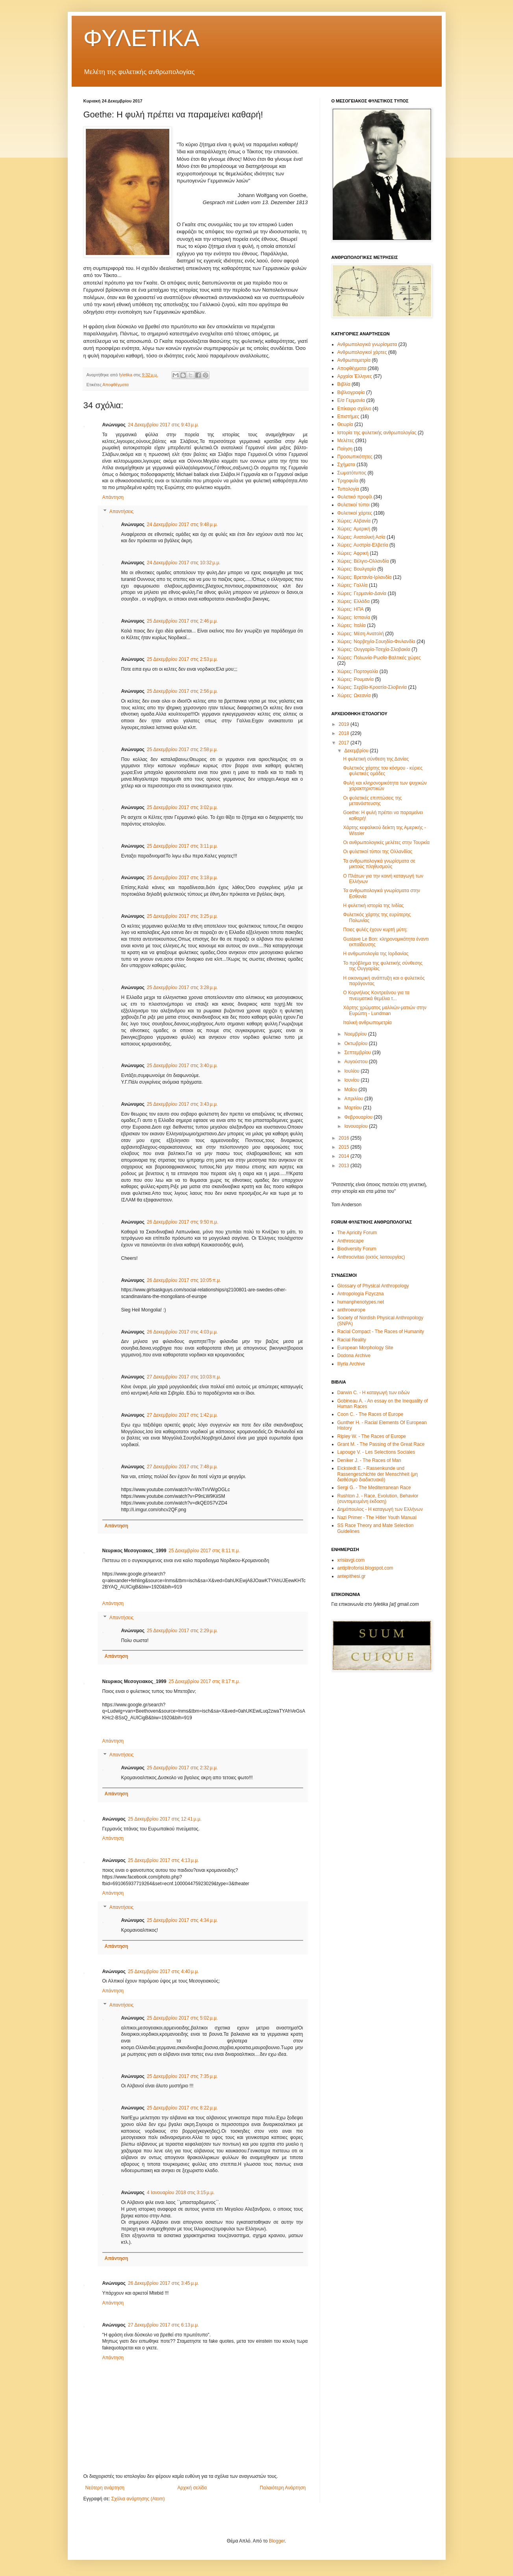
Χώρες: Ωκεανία (354, 695)
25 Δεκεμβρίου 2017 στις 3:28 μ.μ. (182, 987)
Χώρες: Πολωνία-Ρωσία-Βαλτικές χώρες (379, 657)
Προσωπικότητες (354, 456)
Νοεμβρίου (356, 1034)
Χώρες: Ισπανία (353, 617)
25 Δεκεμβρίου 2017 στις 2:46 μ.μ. (182, 621)
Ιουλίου (352, 1071)
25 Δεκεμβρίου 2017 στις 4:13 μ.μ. (163, 1860)
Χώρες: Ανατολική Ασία (361, 537)
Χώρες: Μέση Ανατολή (360, 633)
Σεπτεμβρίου (358, 1052)
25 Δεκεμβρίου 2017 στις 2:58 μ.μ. (182, 749)
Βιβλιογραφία (351, 392)
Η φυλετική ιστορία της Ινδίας (373, 905)
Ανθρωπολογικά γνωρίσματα (367, 344)
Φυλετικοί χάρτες (354, 513)
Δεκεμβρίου (357, 750)
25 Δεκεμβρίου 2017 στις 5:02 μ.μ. (182, 2018)
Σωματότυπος (352, 473)
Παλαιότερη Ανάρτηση (283, 2487)
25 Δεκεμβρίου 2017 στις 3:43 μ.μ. (182, 1104)
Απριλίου (354, 1098)
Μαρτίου (353, 1107)
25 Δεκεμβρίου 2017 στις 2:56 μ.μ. (182, 691)
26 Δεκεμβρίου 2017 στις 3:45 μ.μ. (163, 2283)
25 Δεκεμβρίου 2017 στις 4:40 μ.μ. (163, 1971)
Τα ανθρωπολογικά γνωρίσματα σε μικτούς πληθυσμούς (379, 863)
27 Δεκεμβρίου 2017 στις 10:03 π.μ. (184, 1377)
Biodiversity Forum (356, 1249)
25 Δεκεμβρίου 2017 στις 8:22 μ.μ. (182, 2108)
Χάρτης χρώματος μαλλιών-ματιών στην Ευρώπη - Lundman (384, 1010)
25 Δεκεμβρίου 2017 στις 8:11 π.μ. (204, 1550)
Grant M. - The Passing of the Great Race (381, 1444)
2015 (344, 1147)
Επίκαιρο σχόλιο (354, 408)
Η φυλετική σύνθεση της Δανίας (376, 759)
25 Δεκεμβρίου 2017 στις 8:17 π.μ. (204, 1681)
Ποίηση (345, 449)
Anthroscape (350, 1241)
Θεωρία (345, 424)
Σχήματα (346, 464)
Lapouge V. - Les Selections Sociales (376, 1452)
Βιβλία (343, 384)
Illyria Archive (351, 1364)
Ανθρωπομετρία (354, 360)
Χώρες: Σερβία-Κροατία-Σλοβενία (372, 687)
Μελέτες (345, 440)
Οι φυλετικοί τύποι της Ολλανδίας (377, 851)
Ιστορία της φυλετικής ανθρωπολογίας (377, 432)
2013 (344, 1165)
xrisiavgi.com (351, 1560)
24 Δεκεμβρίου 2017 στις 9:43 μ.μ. (163, 425)
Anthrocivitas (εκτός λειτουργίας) (371, 1257)
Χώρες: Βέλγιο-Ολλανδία (363, 561)
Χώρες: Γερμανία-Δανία (362, 593)
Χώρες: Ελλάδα (353, 601)
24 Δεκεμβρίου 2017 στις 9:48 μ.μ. (182, 524)
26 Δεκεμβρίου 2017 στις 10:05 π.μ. (184, 1280)
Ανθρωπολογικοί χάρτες (362, 352)
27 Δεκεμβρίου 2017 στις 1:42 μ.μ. (182, 1415)
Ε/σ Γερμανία (351, 400)
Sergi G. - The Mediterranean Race (374, 1487)
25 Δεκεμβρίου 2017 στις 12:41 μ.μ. (165, 1819)
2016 (344, 1138)
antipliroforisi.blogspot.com (365, 1568)
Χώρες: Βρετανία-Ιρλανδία (364, 577)
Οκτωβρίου (356, 1043)
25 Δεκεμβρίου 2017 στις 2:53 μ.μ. (182, 659)
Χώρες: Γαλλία (352, 585)
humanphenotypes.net (360, 1302)
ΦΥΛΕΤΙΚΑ (141, 38)
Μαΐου (351, 1089)
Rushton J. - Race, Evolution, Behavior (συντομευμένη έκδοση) (378, 1498)
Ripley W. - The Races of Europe (371, 1436)
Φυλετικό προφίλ (354, 497)
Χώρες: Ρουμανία (355, 679)
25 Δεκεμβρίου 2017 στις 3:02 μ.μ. (182, 807)
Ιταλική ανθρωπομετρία (367, 1022)
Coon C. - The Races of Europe (370, 1414)
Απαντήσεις (121, 511)
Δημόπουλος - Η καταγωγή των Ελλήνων (380, 1509)
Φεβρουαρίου (359, 1117)
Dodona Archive (354, 1355)
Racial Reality (351, 1340)
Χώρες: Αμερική (353, 529)
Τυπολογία (348, 489)
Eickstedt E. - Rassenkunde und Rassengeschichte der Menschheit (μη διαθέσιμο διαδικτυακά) (377, 1474)
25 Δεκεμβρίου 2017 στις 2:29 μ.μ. (182, 1630)
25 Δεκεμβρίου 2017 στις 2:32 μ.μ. (182, 1768)
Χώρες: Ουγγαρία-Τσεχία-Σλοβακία (373, 649)
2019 (344, 724)
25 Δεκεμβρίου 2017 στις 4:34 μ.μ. (182, 1920)
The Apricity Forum (357, 1232)
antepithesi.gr (351, 1576)
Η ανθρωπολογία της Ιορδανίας (375, 953)
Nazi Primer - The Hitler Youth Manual (377, 1517)
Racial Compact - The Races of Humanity (380, 1331)
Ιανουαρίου (356, 1126)
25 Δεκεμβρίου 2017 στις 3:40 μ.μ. (182, 1065)
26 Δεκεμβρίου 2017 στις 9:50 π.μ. (182, 1222)
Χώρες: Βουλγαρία (356, 569)
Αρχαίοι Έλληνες (354, 376)
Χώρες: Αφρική (353, 553)
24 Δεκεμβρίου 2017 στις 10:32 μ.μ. (183, 562)
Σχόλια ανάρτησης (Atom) (138, 2499)
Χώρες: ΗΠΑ (350, 609)
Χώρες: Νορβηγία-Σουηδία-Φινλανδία (376, 641)
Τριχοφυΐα (347, 481)
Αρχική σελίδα (192, 2487)
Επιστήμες (348, 416)
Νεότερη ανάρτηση (104, 2487)
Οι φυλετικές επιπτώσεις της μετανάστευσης (372, 800)
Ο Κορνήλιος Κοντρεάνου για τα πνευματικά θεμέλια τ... (376, 995)
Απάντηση (113, 497)
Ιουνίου (352, 1080)
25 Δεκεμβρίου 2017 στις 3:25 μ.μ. (182, 916)
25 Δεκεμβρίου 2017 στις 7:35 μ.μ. (182, 2076)
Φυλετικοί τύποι (353, 505)
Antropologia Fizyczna (360, 1293)
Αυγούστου (356, 1061)
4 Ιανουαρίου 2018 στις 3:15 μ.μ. (181, 2192)
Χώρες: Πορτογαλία (357, 671)
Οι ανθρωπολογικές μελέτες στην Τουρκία (386, 842)
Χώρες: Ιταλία (351, 625)
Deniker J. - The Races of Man (369, 1460)
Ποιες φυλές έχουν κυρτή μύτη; (375, 929)
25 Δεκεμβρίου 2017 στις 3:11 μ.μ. (182, 846)
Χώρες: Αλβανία (354, 521)
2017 (344, 743)
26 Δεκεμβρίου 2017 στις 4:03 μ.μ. (182, 1332)
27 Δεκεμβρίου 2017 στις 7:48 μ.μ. (182, 1466)
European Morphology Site (365, 1347)
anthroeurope (351, 1310)
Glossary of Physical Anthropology (373, 1286)
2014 (344, 1156)
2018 (344, 733)
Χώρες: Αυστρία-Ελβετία (362, 545)
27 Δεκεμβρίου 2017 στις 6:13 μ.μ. (163, 2325)
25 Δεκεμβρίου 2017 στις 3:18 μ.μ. (182, 877)
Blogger (277, 2541)
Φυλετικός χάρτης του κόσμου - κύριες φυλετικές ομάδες (382, 770)
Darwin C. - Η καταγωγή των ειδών (373, 1392)
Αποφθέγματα (115, 384)
